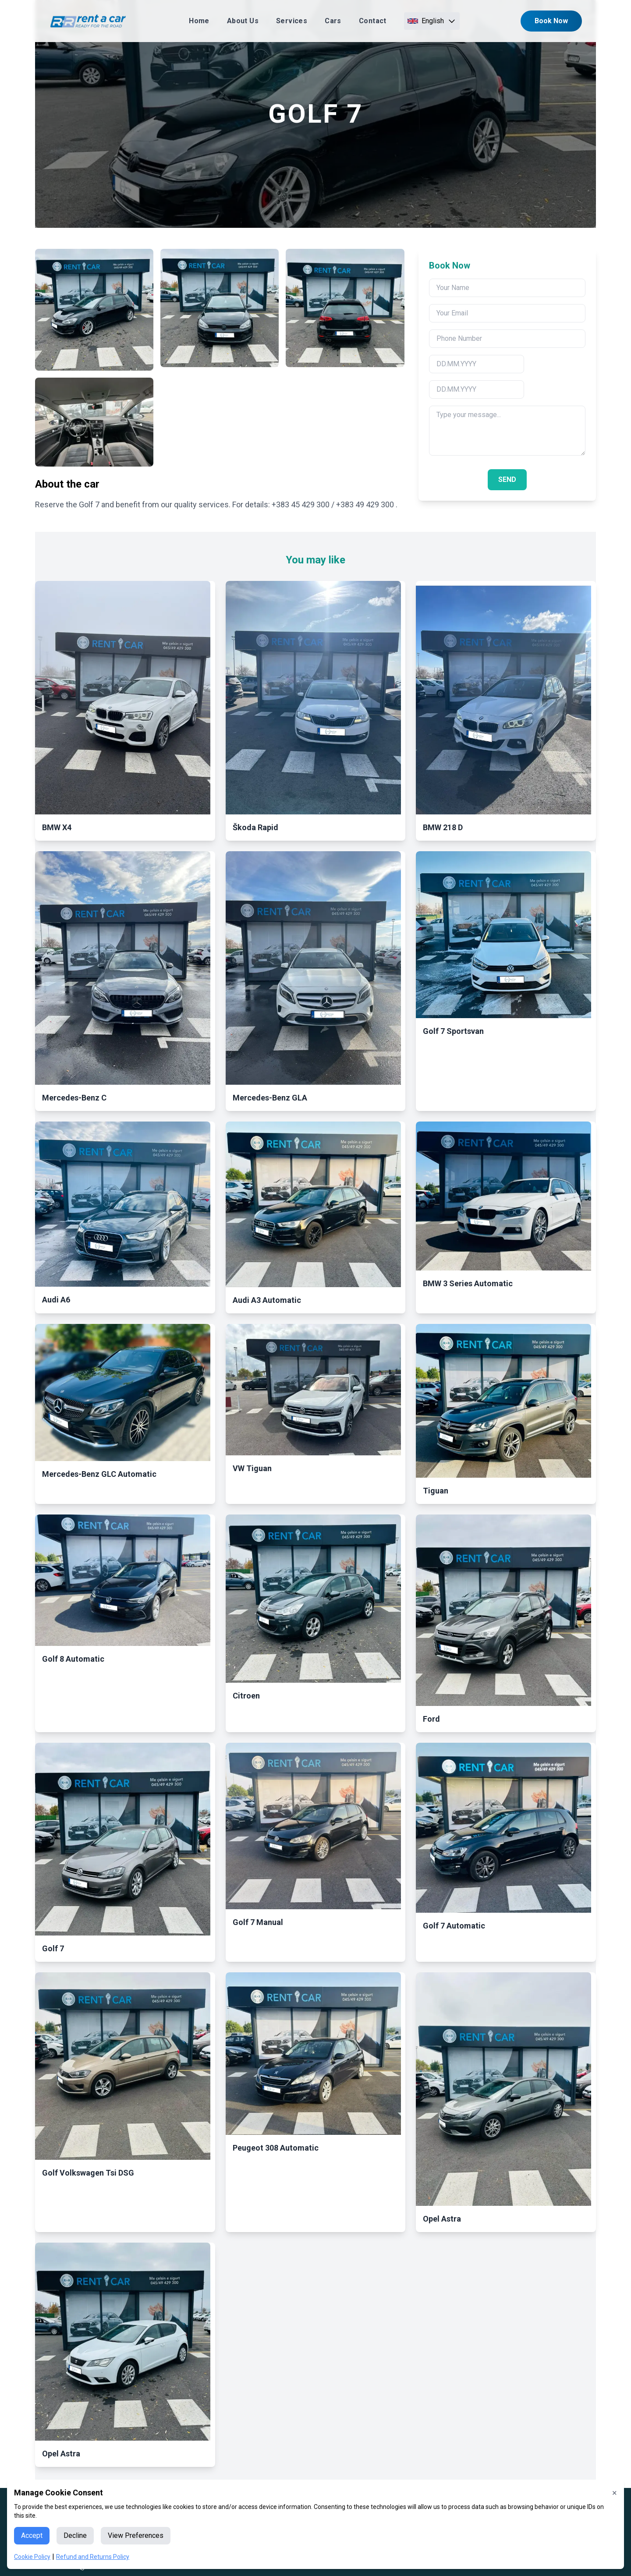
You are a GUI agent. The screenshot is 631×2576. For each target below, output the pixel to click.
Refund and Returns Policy (92, 2556)
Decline (75, 2535)
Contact (372, 21)
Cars (333, 21)
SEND (507, 479)
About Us (243, 21)
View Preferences (135, 2535)
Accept (32, 2535)
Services (291, 21)
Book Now (551, 21)
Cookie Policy (32, 2556)
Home (199, 21)
